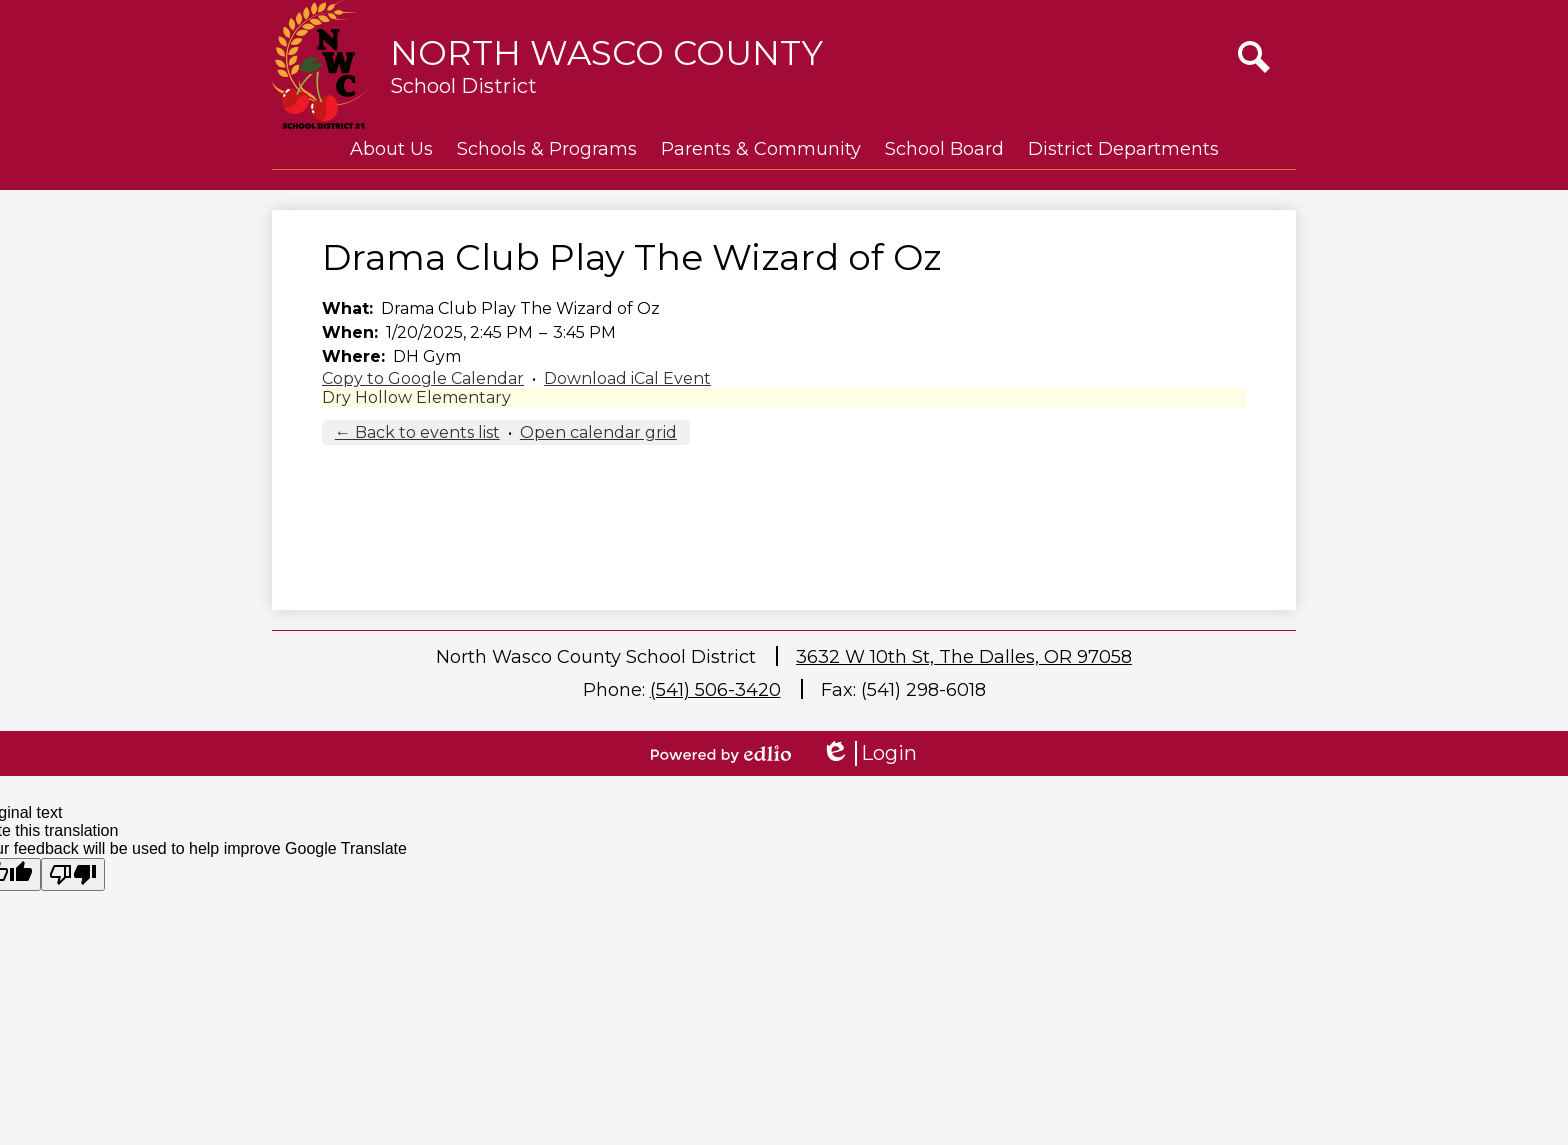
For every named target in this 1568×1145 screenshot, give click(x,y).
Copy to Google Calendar (423, 378)
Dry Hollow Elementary (416, 397)
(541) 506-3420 (715, 690)
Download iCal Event (627, 378)
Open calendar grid (598, 432)
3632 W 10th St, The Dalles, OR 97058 (964, 657)
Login (869, 753)
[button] (391, 149)
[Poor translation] (73, 874)
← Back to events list (417, 432)
